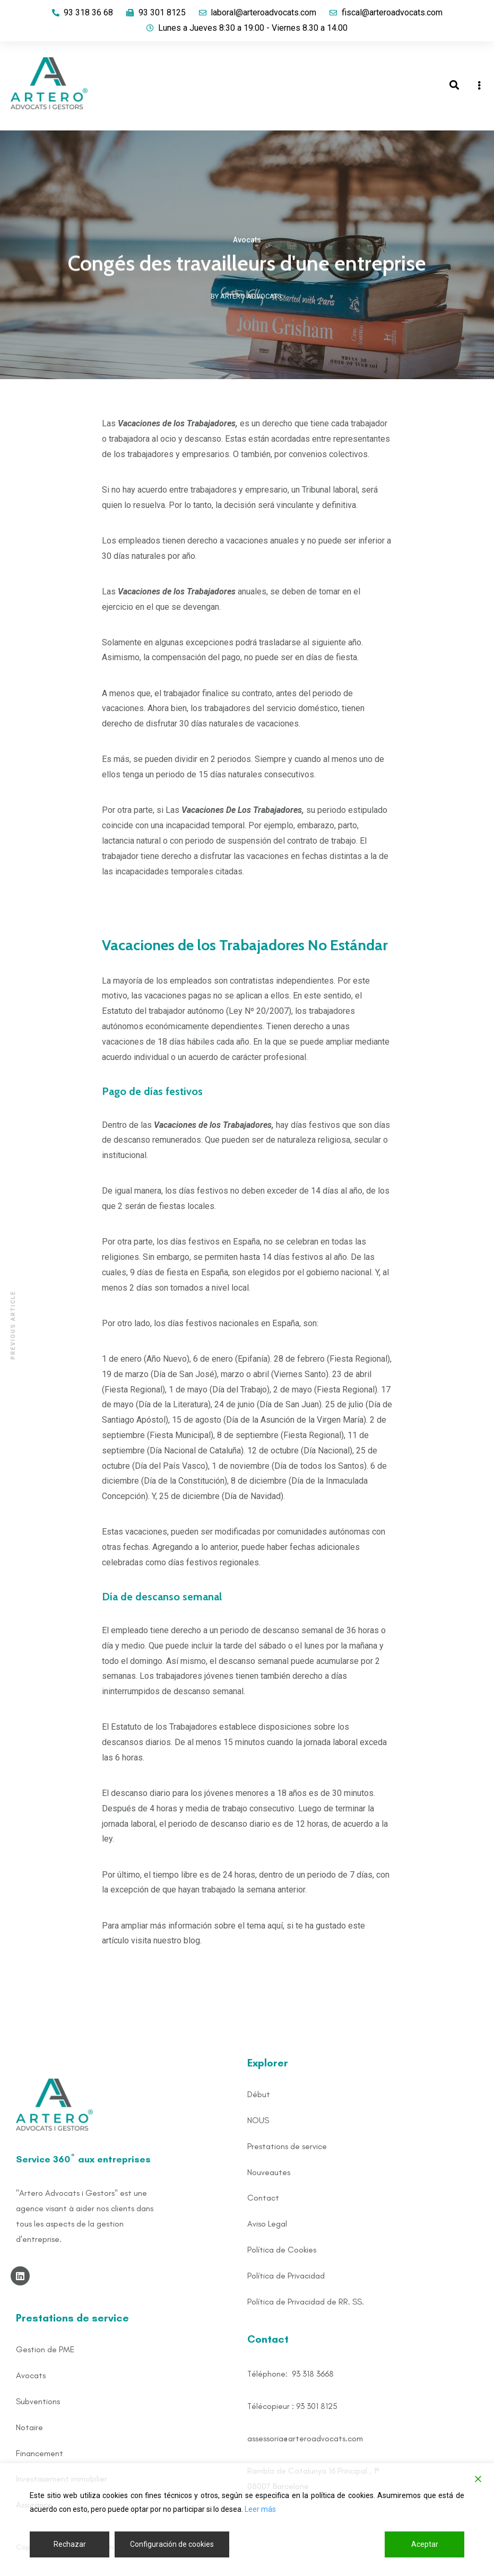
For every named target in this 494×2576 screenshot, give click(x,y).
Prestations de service (287, 2146)
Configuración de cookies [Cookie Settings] (172, 2544)
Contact (263, 2198)
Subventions (38, 2401)
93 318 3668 (313, 2374)
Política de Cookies (281, 2250)
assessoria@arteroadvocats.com (305, 2438)
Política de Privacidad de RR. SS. (305, 2302)
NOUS (258, 2120)
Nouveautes (268, 2172)
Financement (39, 2453)
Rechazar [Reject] (70, 2544)
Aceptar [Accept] (424, 2544)
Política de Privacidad (286, 2276)
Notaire (29, 2427)
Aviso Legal (267, 2224)
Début (258, 2094)
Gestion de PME (45, 2349)
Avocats (247, 240)
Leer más (260, 2509)
